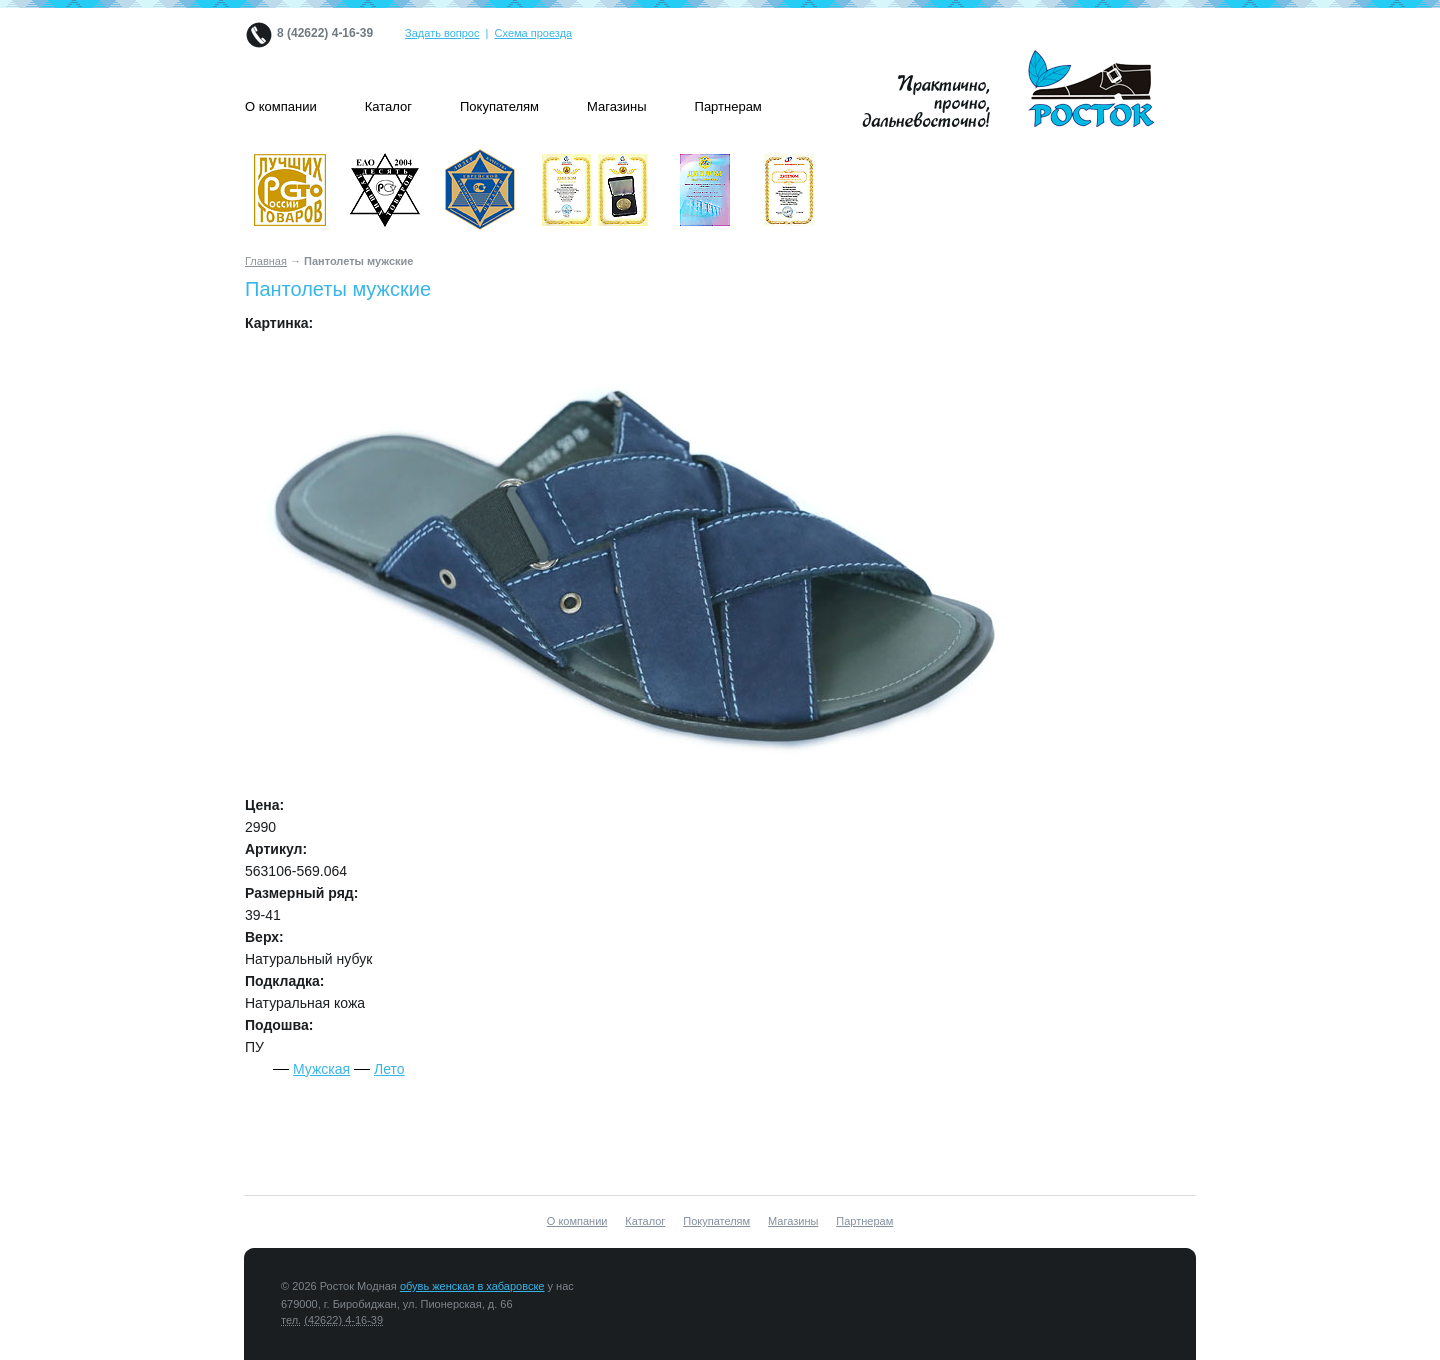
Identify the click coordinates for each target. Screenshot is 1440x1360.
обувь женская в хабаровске (472, 1286)
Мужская (321, 1069)
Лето (389, 1069)
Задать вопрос (442, 33)
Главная (266, 261)
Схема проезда (534, 33)
